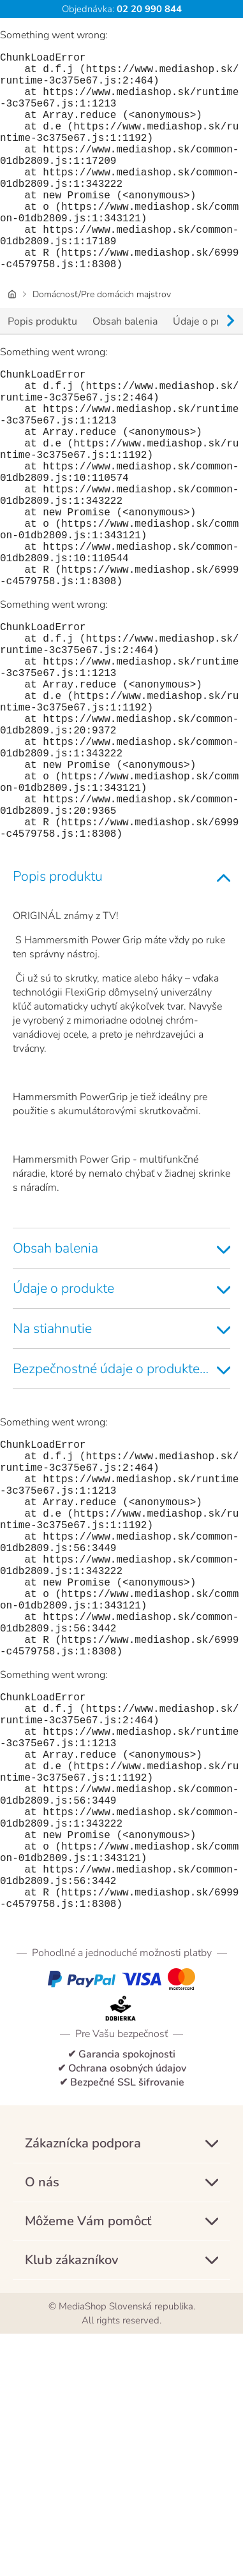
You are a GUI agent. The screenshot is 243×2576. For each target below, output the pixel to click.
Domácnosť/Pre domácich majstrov (102, 343)
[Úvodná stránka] (12, 343)
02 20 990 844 (148, 9)
